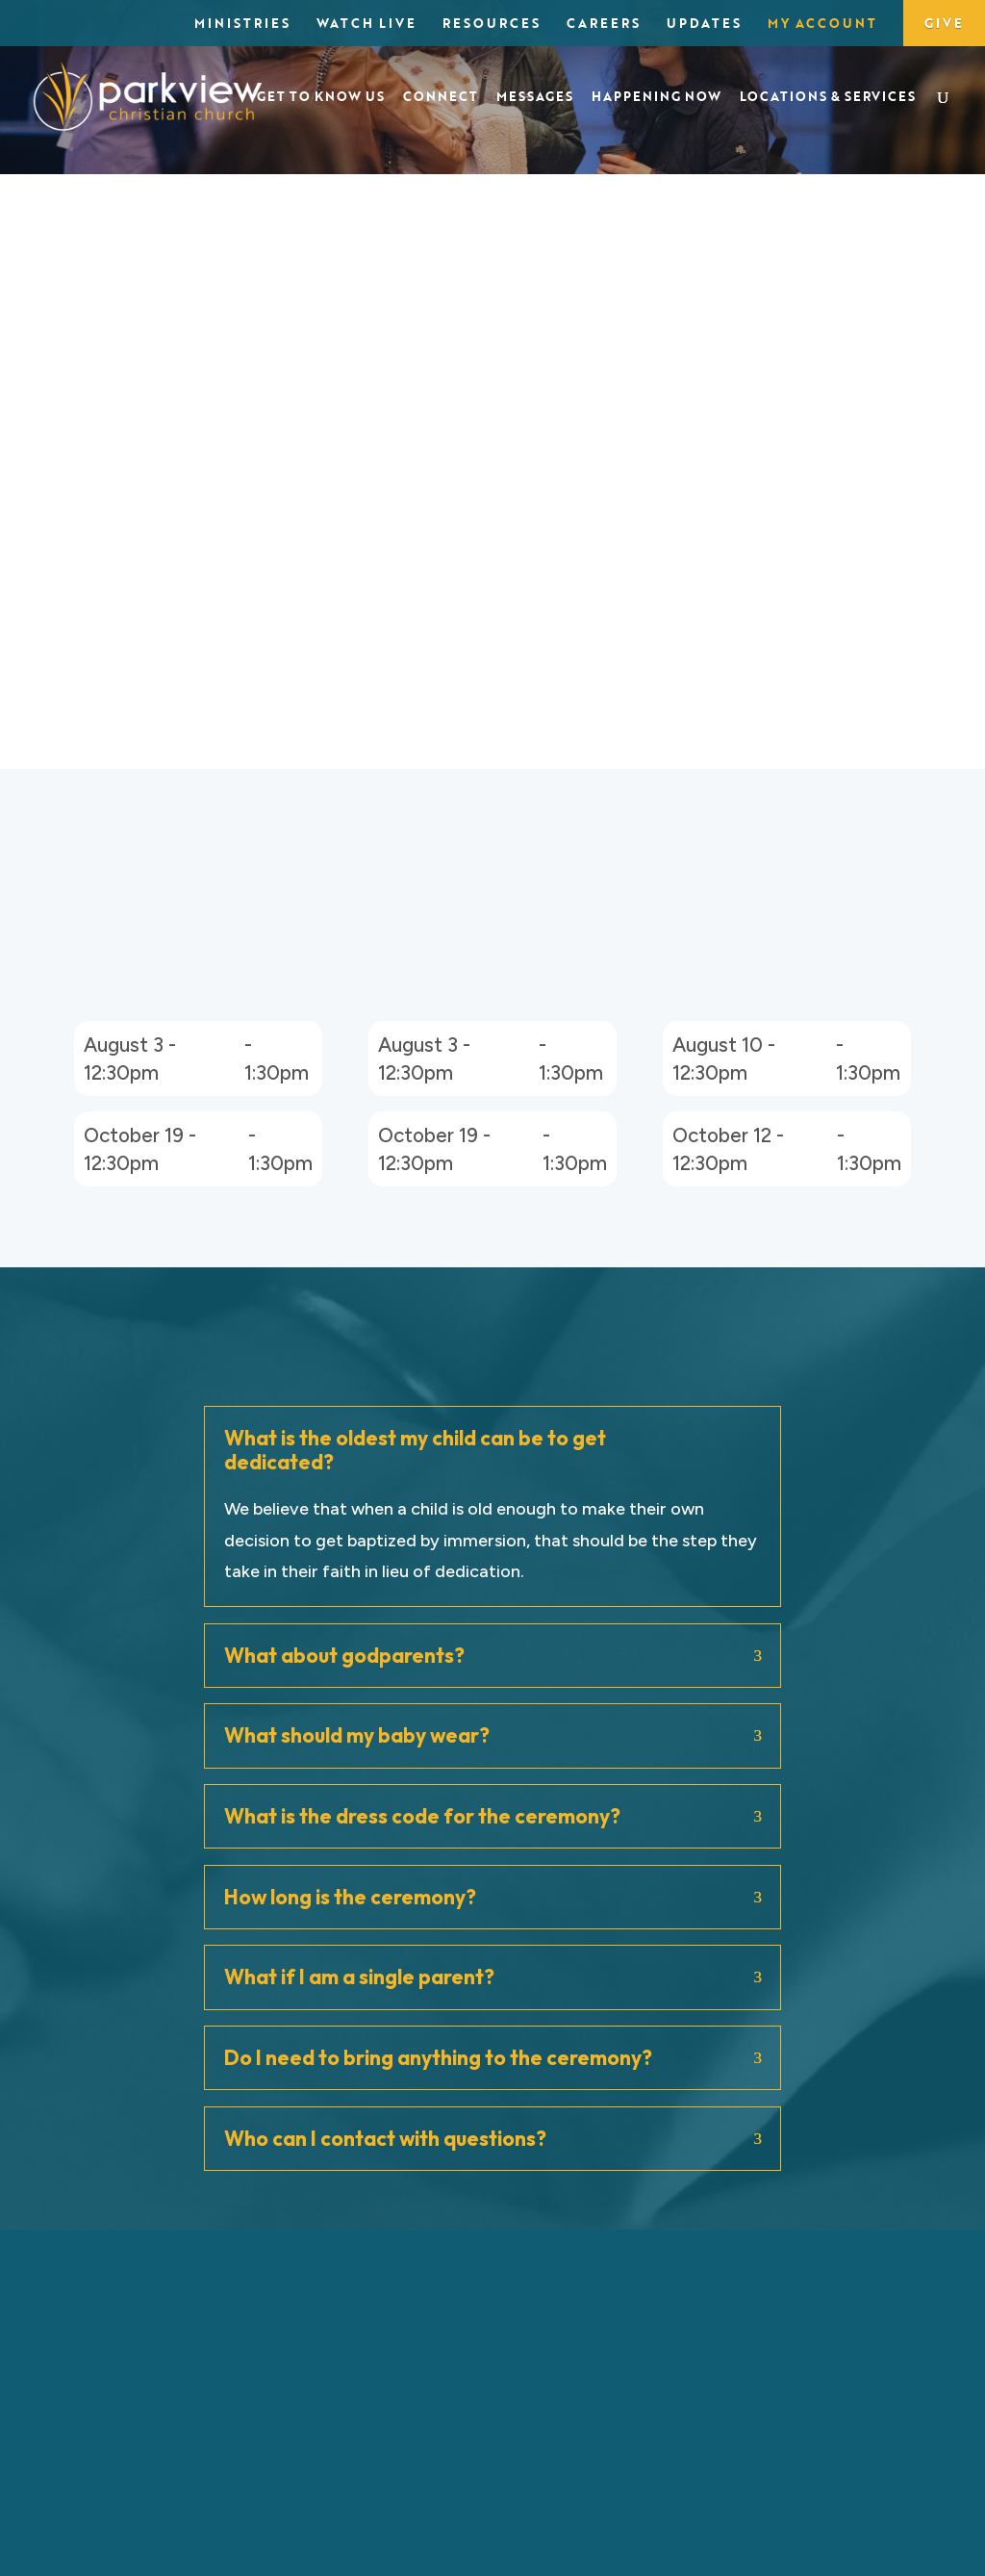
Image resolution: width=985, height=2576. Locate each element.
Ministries (242, 24)
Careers (604, 24)
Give (944, 23)
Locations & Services (828, 97)
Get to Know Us (321, 97)
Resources (491, 24)
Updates (704, 24)
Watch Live (366, 24)
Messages (534, 97)
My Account (822, 24)
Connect (440, 97)
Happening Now (656, 97)
